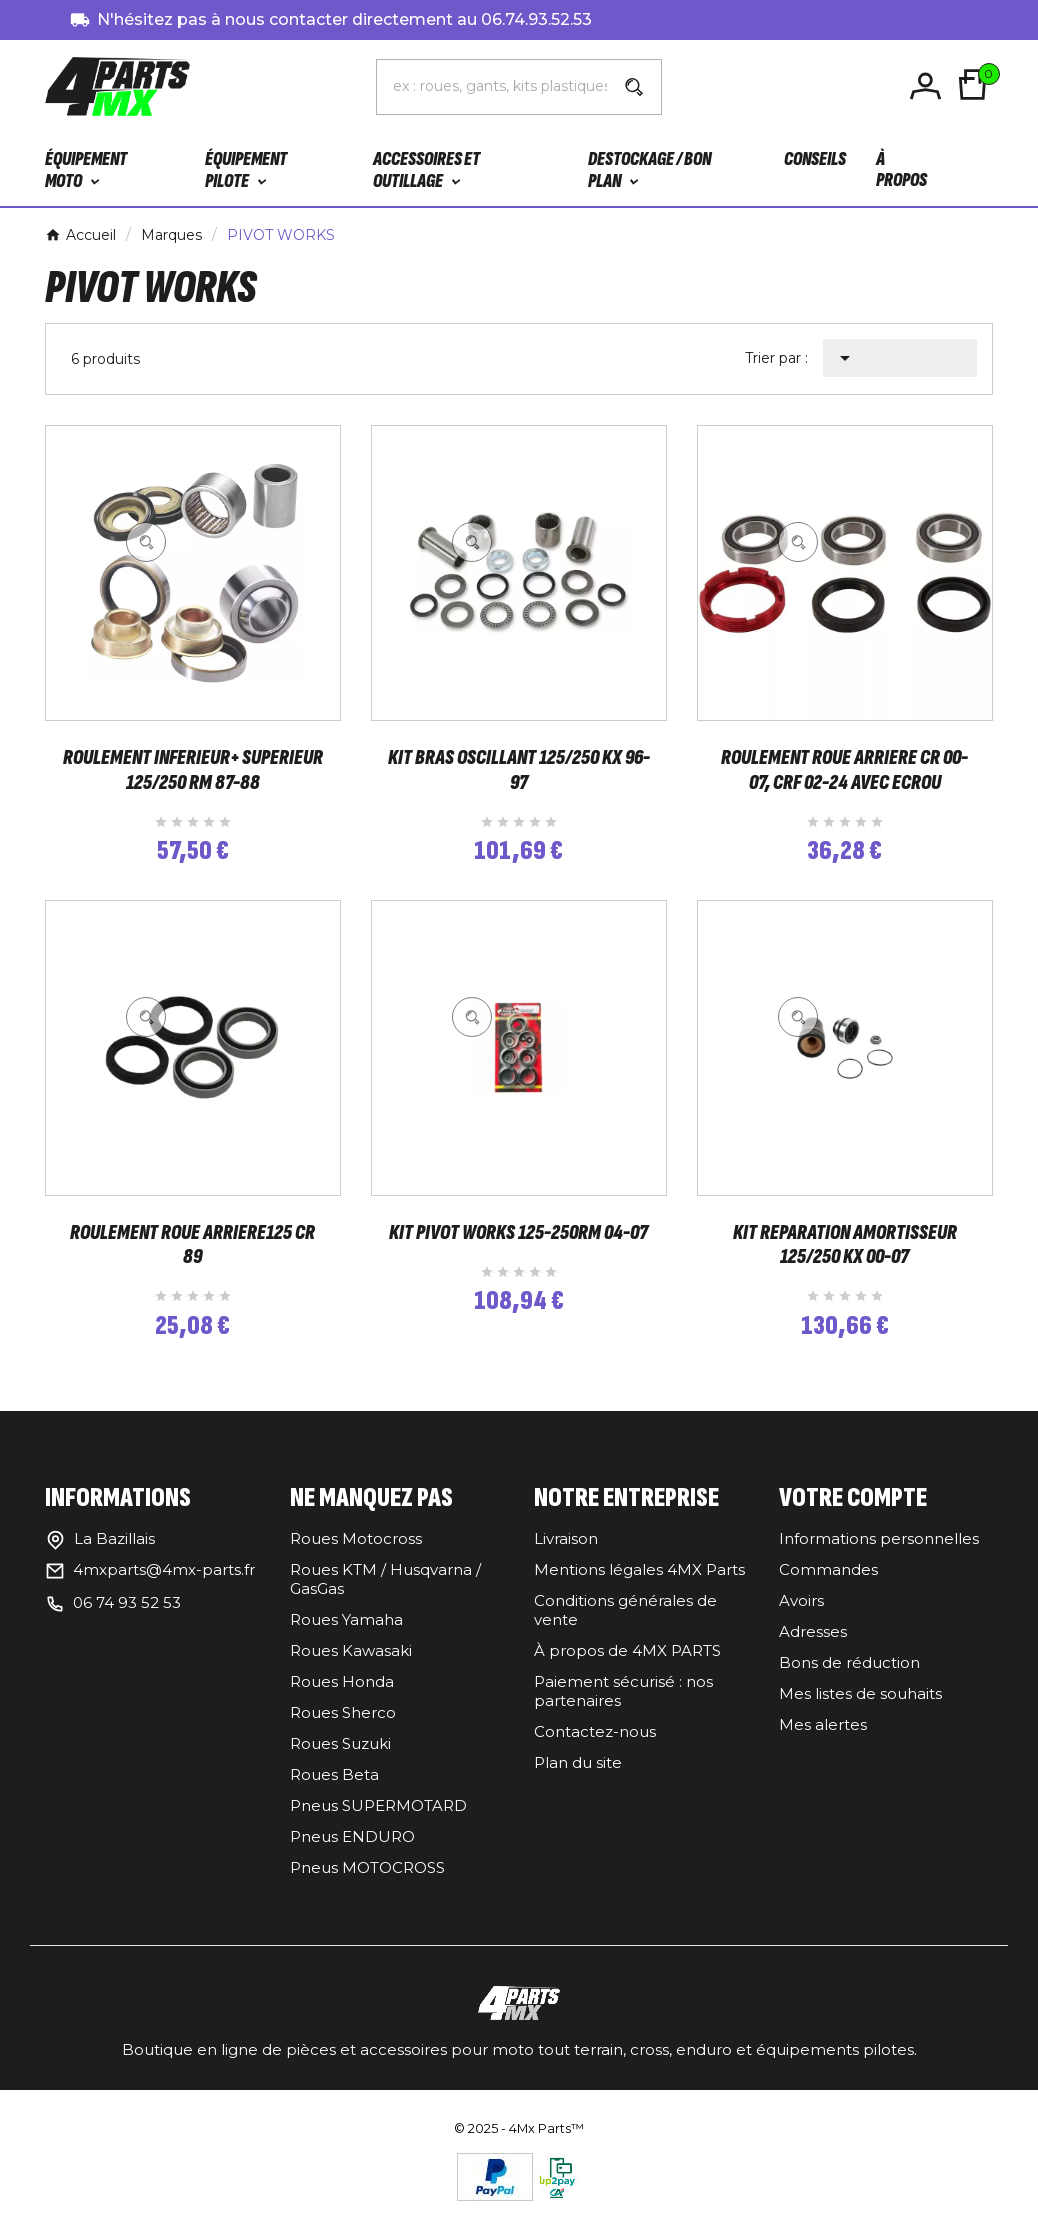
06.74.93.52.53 (536, 19)
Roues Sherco (343, 1726)
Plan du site (578, 1776)
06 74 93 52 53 (127, 1616)
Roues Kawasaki (351, 1664)
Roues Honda (342, 1695)
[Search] (634, 87)
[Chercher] (492, 86)
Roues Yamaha (346, 1633)
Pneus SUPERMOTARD (378, 1819)
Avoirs (801, 1614)
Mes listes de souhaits (860, 1707)
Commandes (828, 1583)
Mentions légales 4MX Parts (639, 1583)
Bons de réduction (849, 1676)
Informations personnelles (879, 1552)
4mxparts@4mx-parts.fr (164, 1583)
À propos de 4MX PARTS (627, 1664)
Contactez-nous (595, 1745)
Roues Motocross (356, 1552)
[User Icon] (928, 86)
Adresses (813, 1645)
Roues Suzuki (340, 1757)
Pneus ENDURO (352, 1850)
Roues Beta (334, 1788)
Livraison (566, 1552)
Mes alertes (823, 1738)
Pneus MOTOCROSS (367, 1881)
